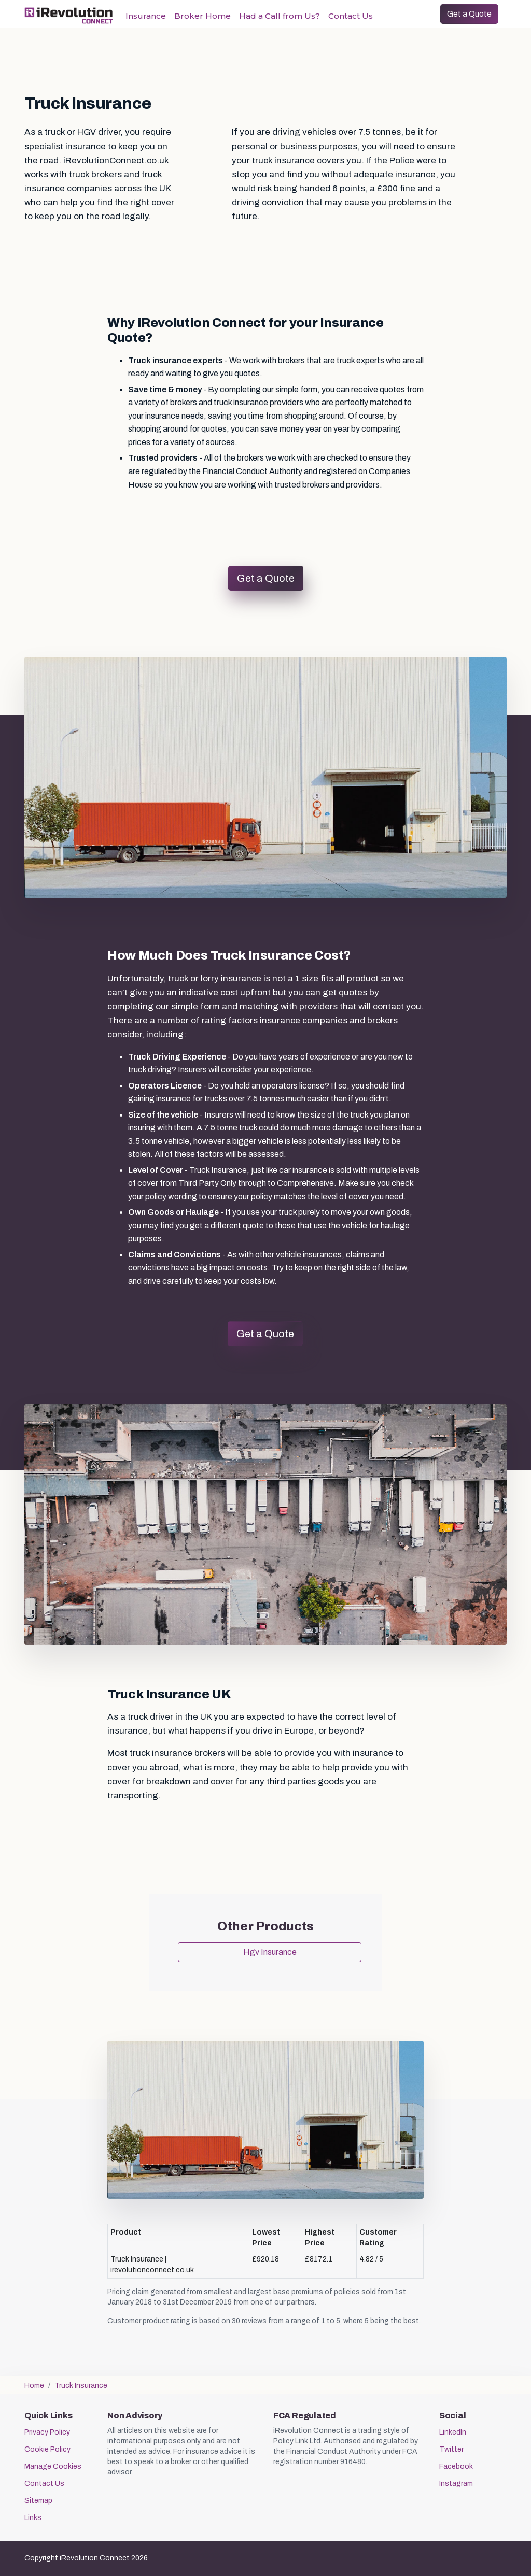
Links (32, 2518)
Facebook (456, 2466)
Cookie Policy (47, 2449)
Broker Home (202, 16)
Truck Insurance (80, 2385)
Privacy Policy (47, 2432)
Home (34, 2385)
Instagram (456, 2483)
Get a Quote (469, 13)
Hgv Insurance (270, 1952)
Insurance (145, 16)
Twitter (451, 2449)
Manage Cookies (52, 2466)
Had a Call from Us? (279, 16)
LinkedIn (452, 2432)
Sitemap (38, 2501)
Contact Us (350, 16)
